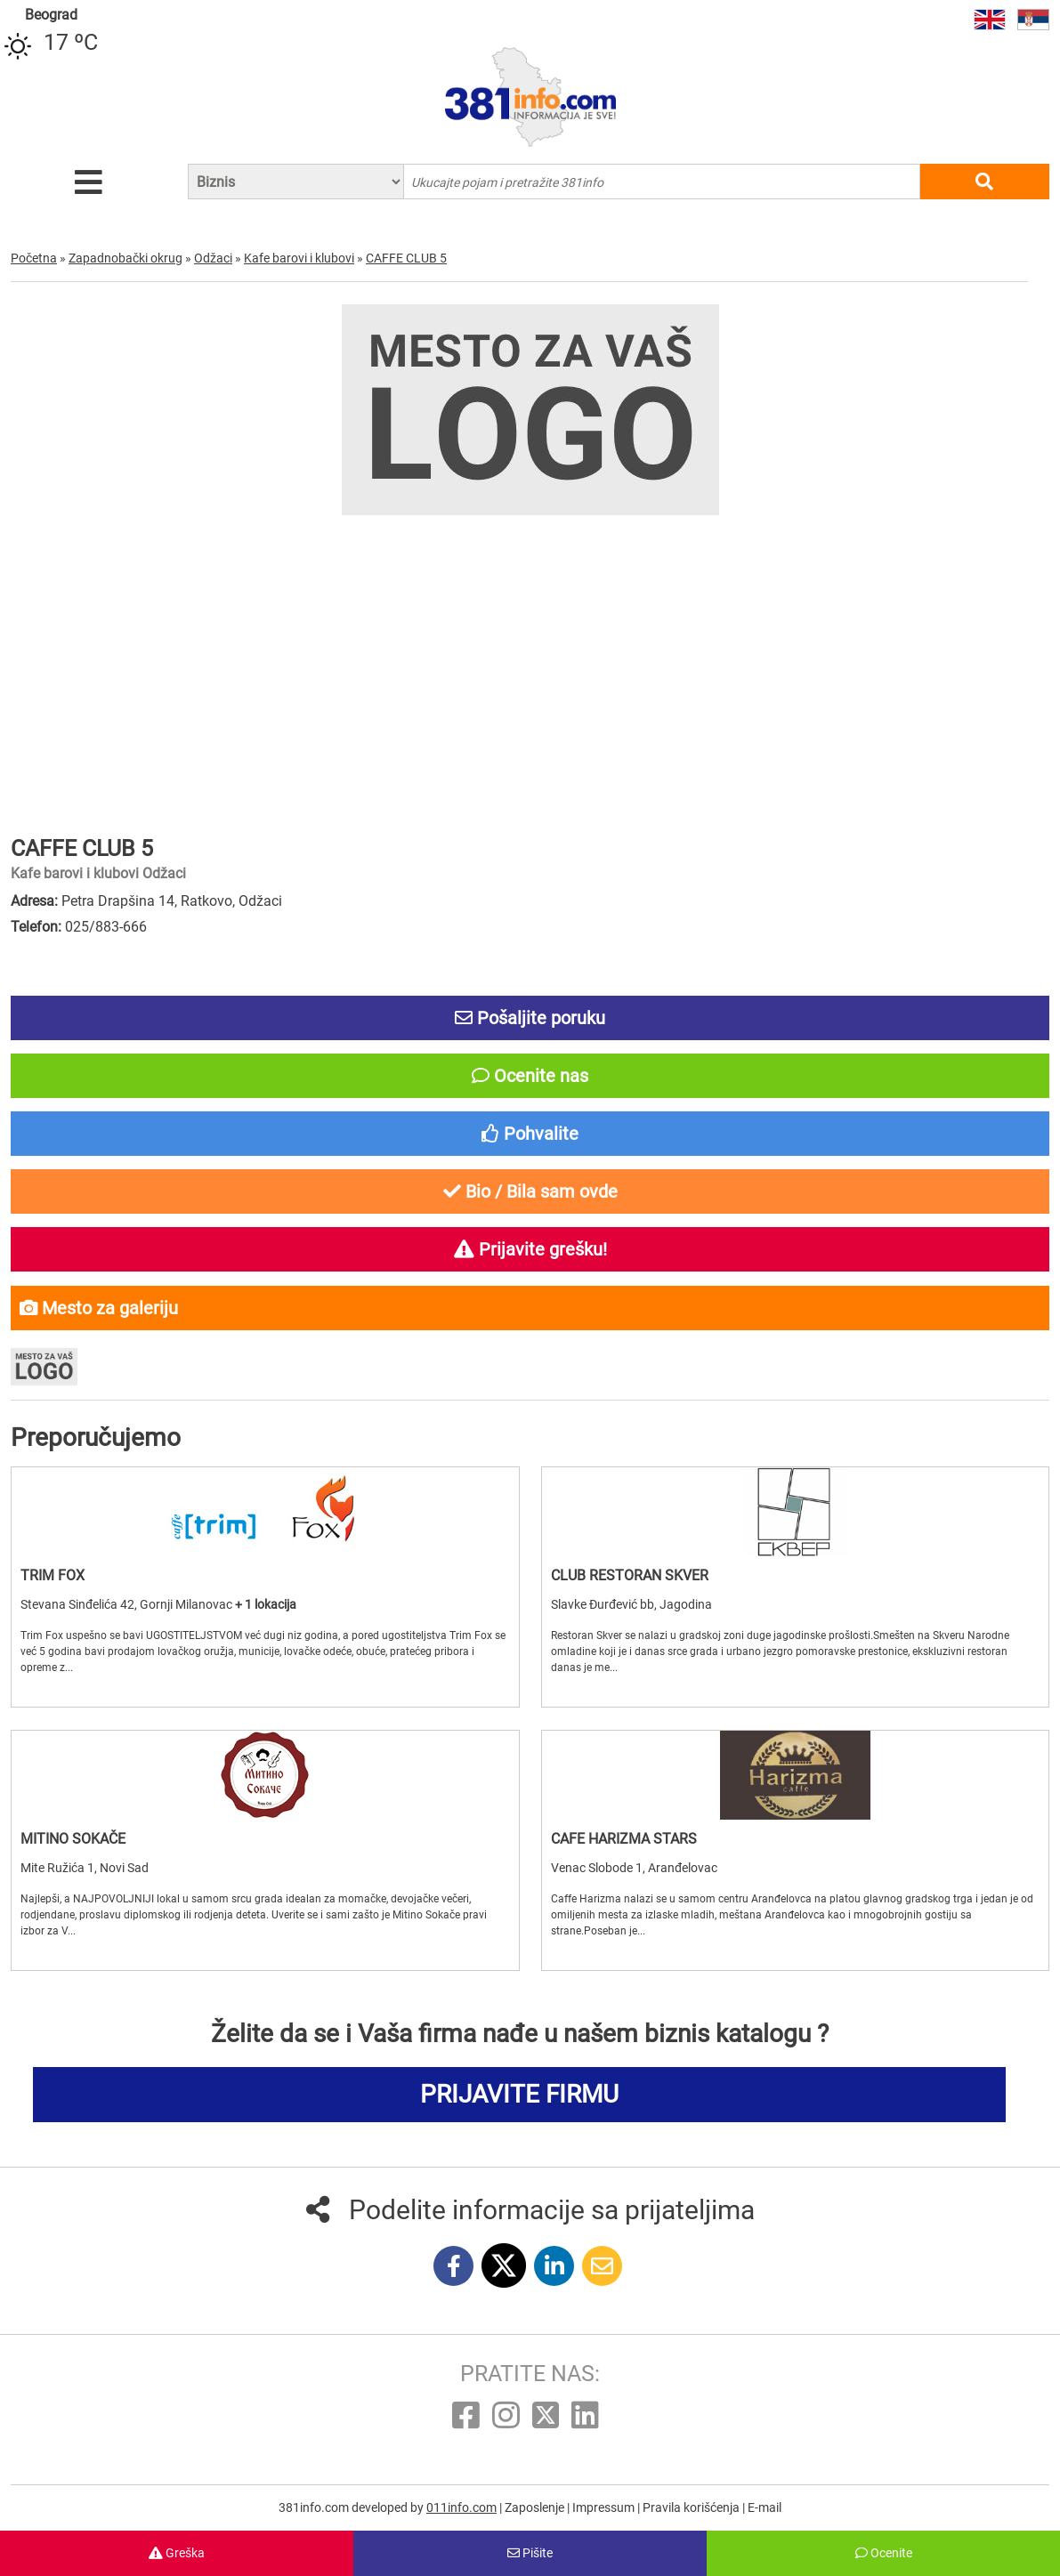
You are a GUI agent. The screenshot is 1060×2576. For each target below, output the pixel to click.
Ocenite (883, 2553)
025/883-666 (106, 926)
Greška (177, 2553)
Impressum (604, 2507)
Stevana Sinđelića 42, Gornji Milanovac (127, 1604)
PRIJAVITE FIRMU (519, 2094)
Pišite (530, 2553)
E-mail (764, 2507)
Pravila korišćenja (692, 2507)
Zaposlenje (536, 2507)
